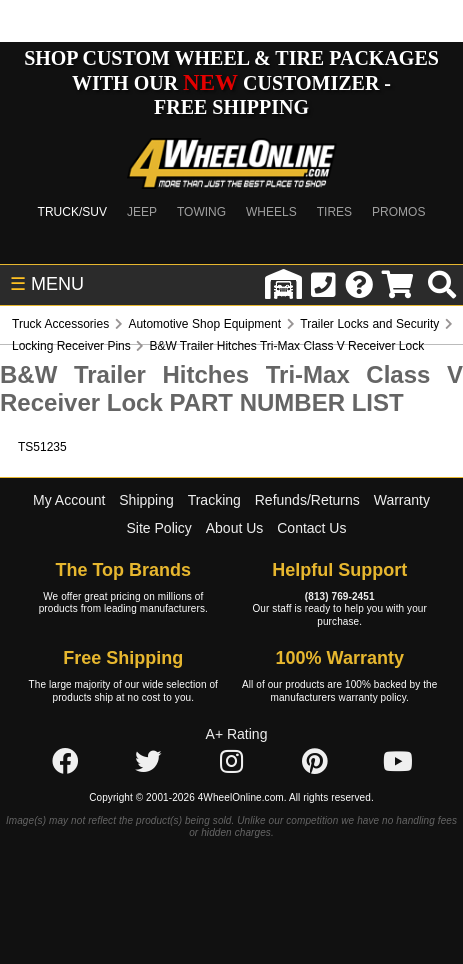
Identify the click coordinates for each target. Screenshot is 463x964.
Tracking (214, 500)
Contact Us (311, 528)
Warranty (402, 500)
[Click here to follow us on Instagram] (231, 762)
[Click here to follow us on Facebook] (65, 762)
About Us (235, 528)
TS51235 (42, 447)
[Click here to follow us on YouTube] (398, 762)
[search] (442, 285)
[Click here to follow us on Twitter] (148, 762)
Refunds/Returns (307, 500)
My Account (69, 500)
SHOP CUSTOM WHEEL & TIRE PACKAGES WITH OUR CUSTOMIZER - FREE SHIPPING (231, 82)
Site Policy (159, 528)
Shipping (146, 500)
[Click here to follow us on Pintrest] (315, 762)
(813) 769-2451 (340, 596)
